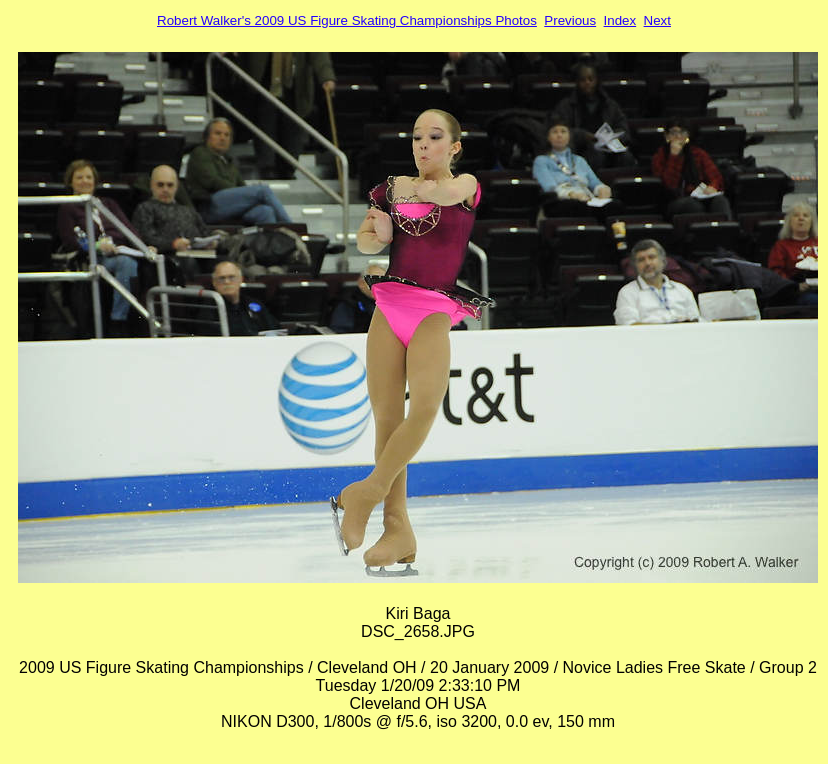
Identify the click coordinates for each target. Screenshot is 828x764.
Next (657, 20)
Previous (570, 20)
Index (620, 20)
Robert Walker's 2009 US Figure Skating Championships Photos (347, 20)
